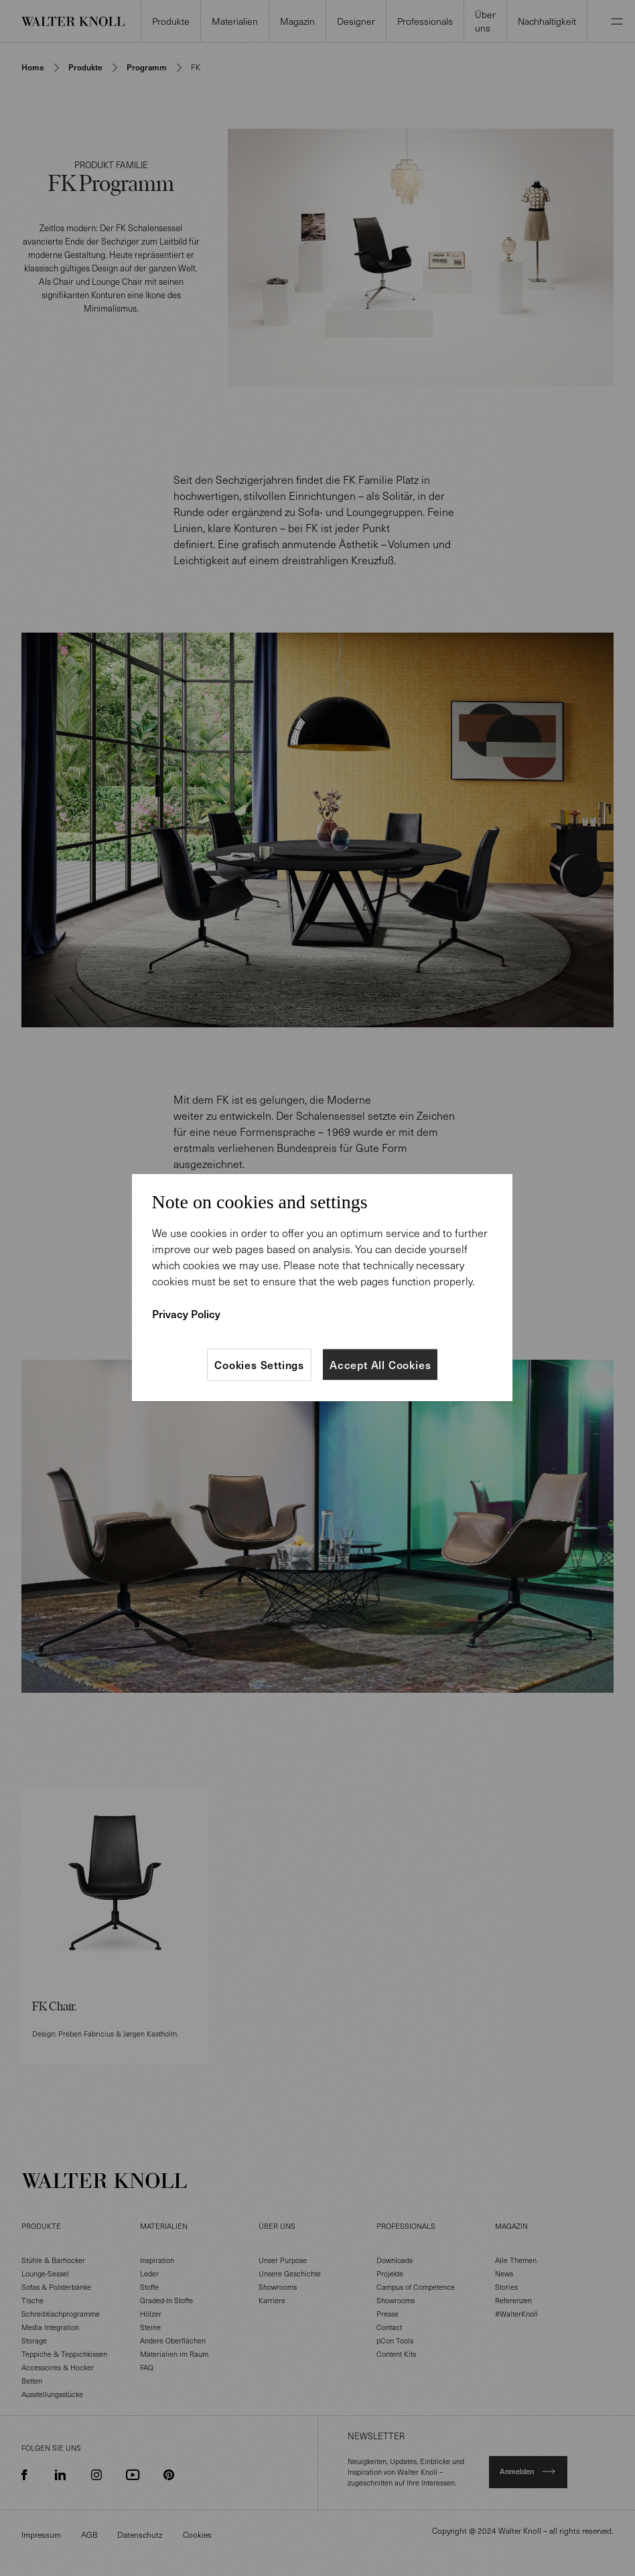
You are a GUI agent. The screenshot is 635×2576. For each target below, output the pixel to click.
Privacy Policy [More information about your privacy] (186, 1313)
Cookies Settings (259, 1364)
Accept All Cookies (380, 1364)
